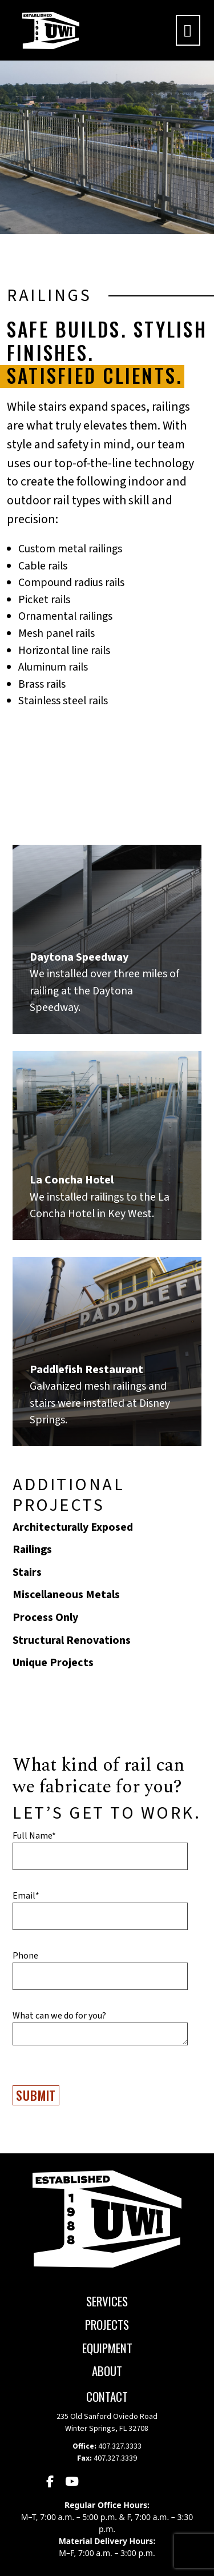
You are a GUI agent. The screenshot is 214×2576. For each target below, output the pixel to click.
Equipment (107, 2348)
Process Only (45, 1618)
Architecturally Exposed (73, 1527)
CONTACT (107, 2396)
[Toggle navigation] (188, 30)
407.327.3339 (115, 2458)
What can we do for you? (59, 2015)
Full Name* (34, 1835)
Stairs (27, 1572)
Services (107, 2301)
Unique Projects (53, 1663)
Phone (25, 1955)
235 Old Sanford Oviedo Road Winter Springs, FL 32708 (107, 2422)
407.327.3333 (120, 2446)
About (107, 2371)
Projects (107, 2324)
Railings (32, 1550)
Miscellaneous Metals (66, 1595)
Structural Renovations (72, 1640)
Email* (26, 1895)
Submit (36, 2095)
